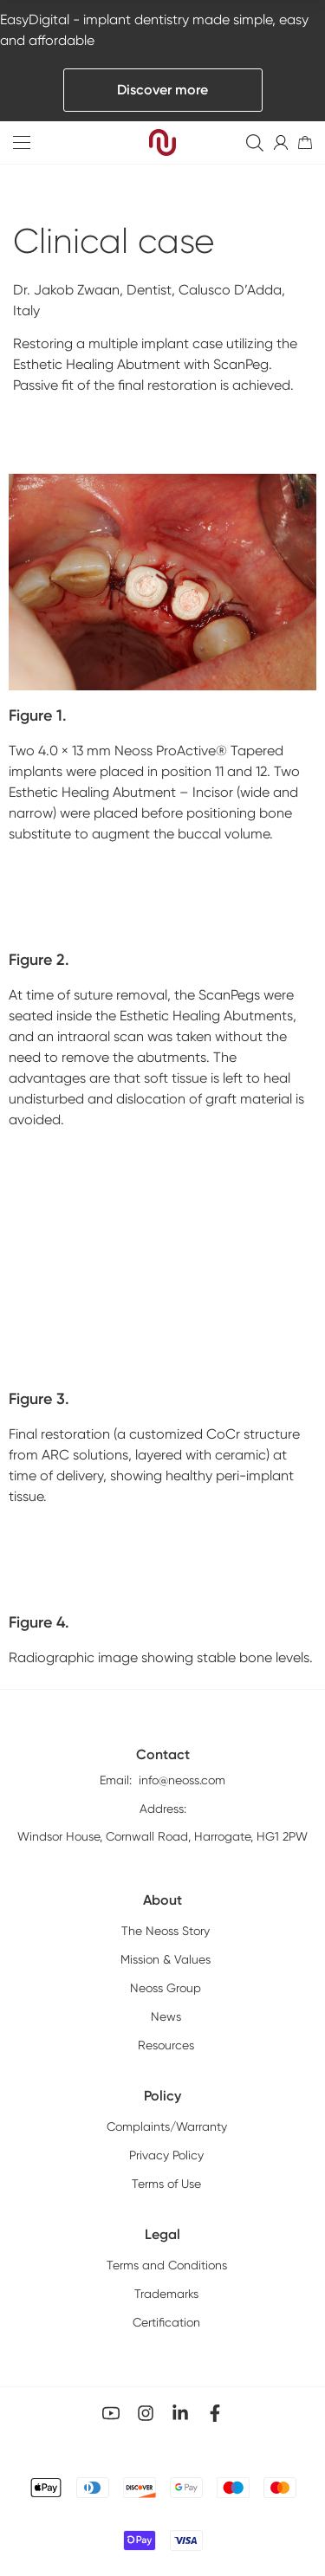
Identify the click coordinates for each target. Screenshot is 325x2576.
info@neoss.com (182, 1863)
